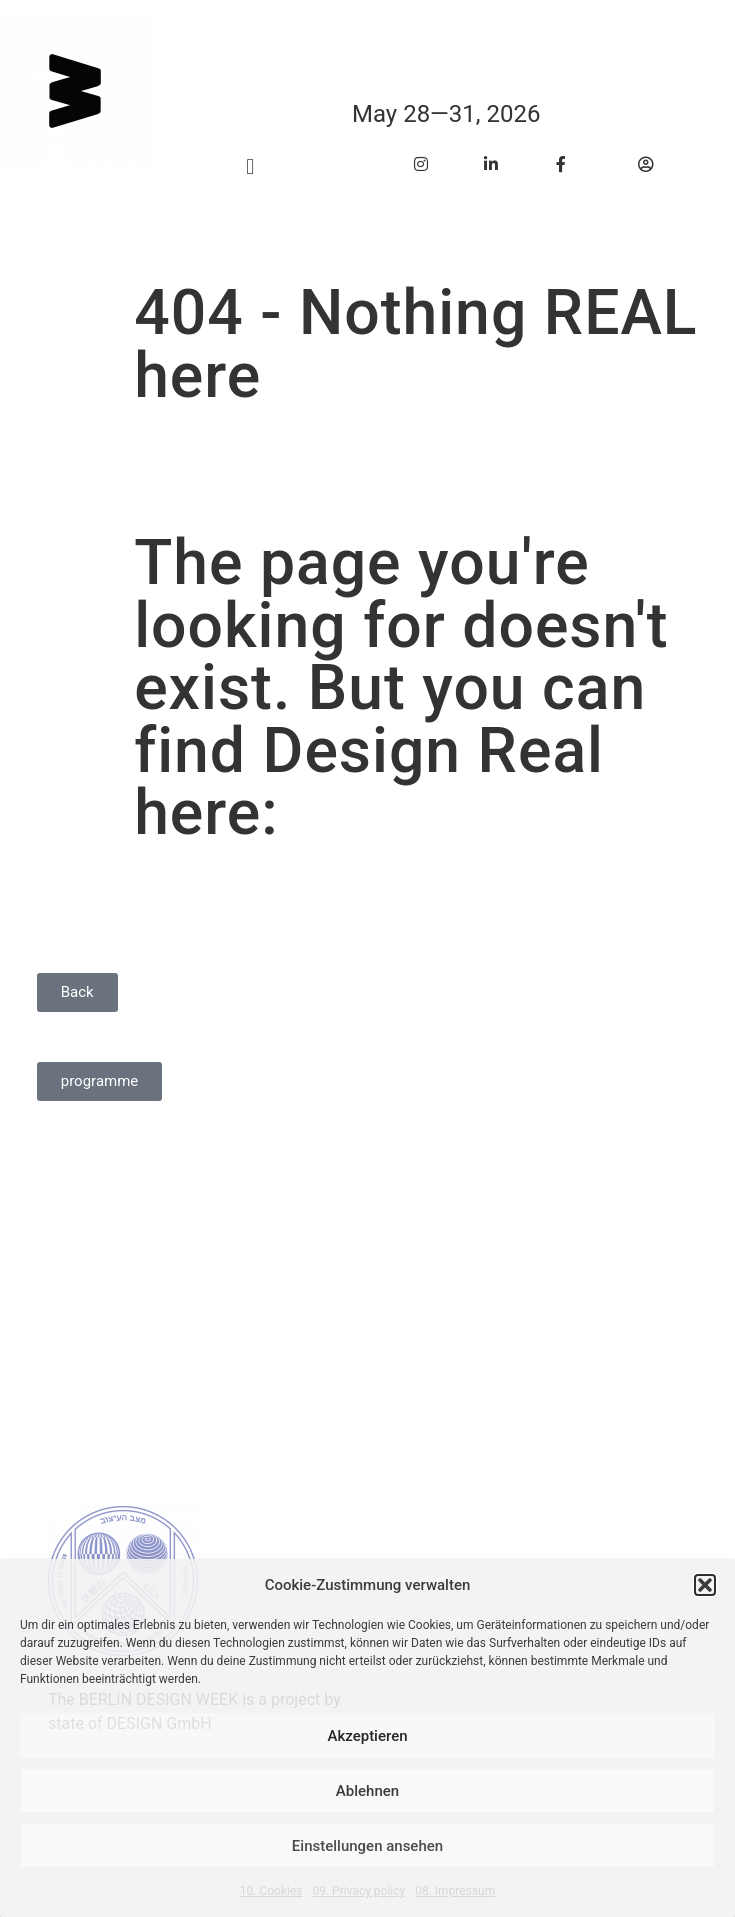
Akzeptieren (367, 1736)
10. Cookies (271, 1891)
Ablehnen (367, 1791)
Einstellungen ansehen (367, 1846)
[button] (705, 1585)
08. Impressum (455, 1891)
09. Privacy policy (358, 1891)
